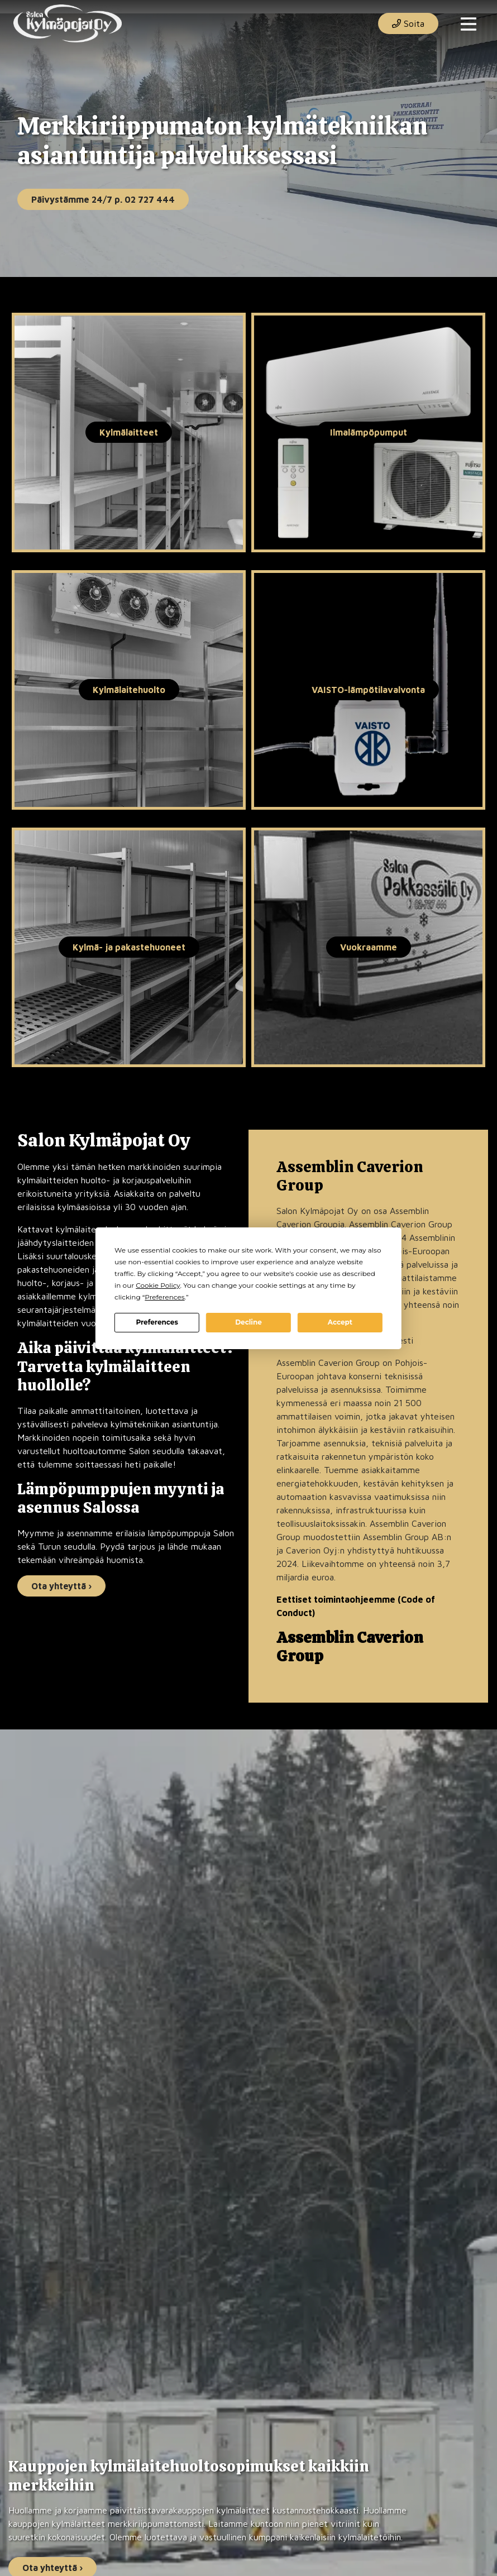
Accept (340, 1322)
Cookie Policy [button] (158, 1285)
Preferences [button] (164, 1297)
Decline (248, 1322)
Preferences (157, 1322)
